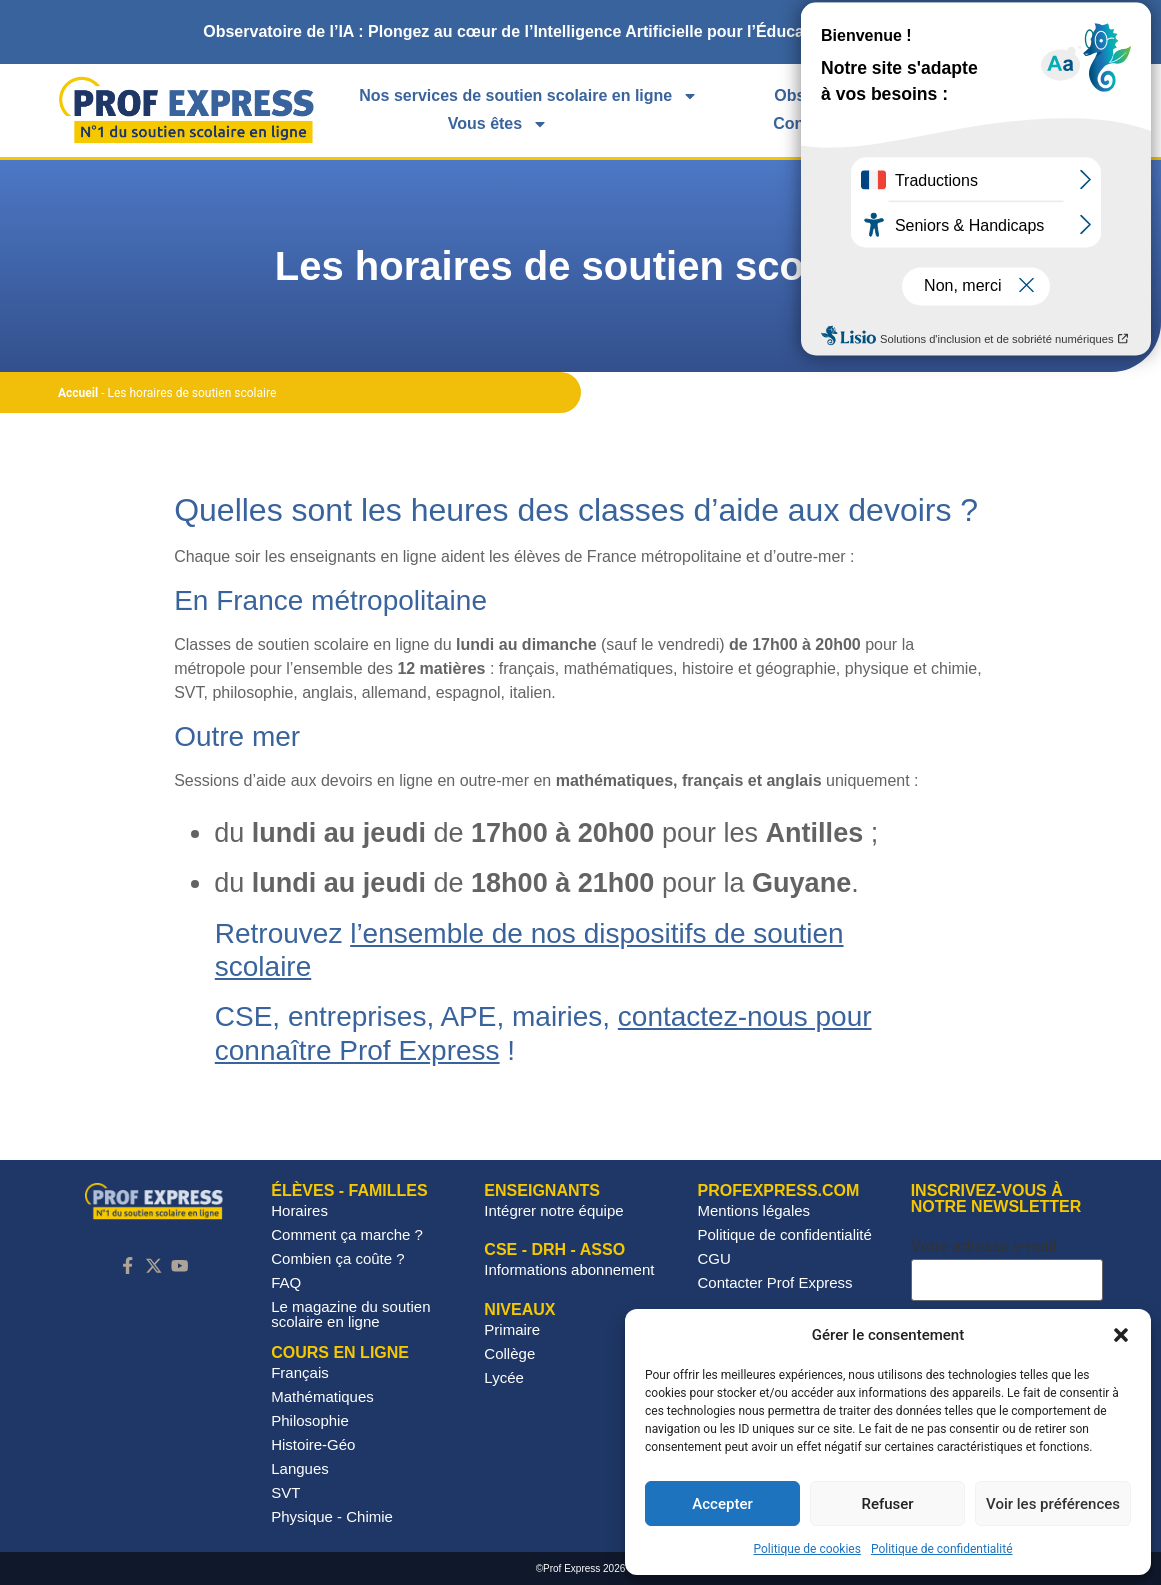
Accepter (722, 1504)
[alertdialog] (580, 32)
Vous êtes (498, 124)
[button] (1121, 1335)
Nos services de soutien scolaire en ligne (528, 96)
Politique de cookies (807, 1549)
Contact (803, 123)
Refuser (887, 1504)
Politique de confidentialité (942, 1549)
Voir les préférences (1053, 1504)
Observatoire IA (833, 95)
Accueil (78, 393)
